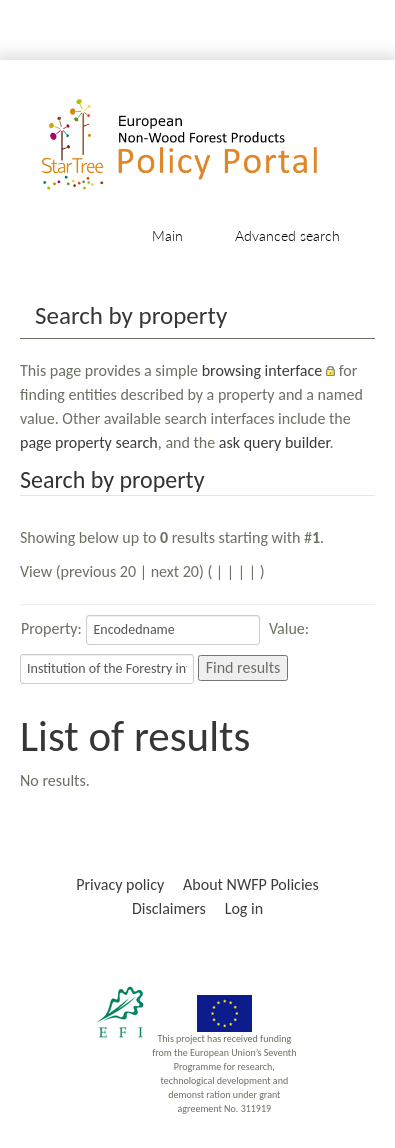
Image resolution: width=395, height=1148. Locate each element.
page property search (89, 442)
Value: (289, 628)
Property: (51, 628)
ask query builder (274, 442)
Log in (244, 908)
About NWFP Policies (251, 884)
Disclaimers (169, 908)
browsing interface (262, 370)
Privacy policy (120, 884)
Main (167, 235)
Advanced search (287, 235)
